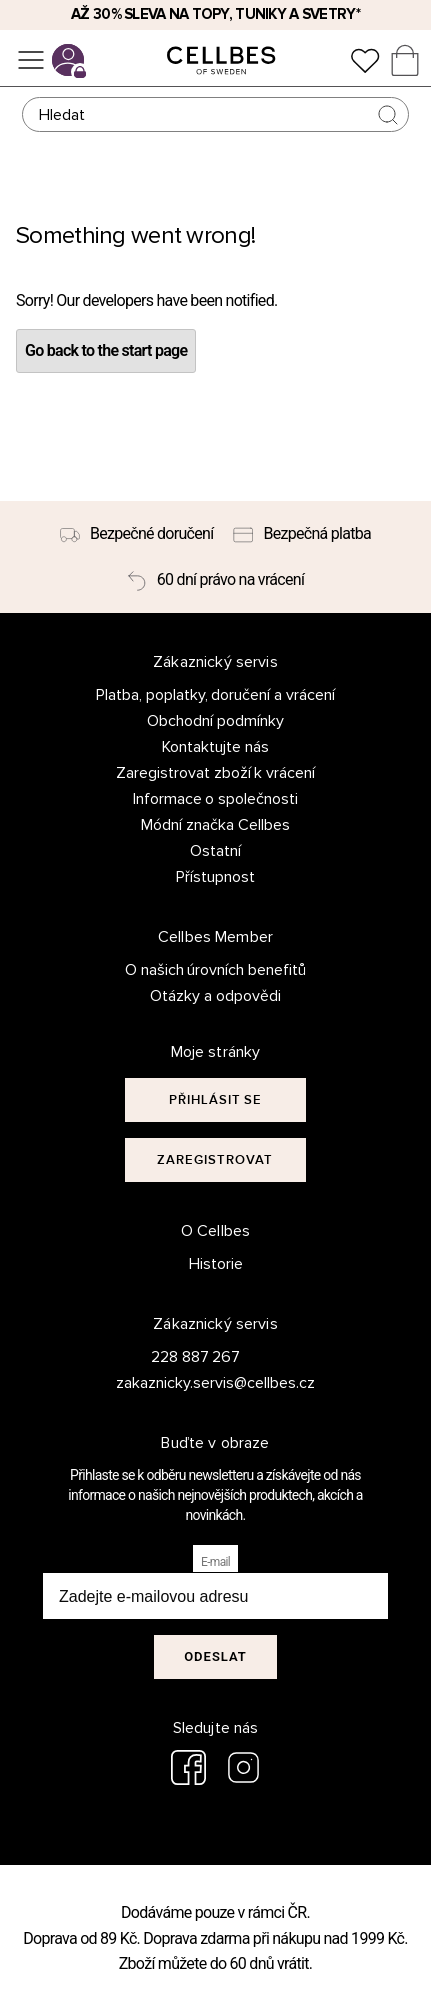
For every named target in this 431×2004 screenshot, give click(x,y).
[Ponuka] (31, 60)
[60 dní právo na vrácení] (215, 580)
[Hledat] (216, 114)
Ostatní (215, 851)
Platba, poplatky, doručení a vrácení (216, 695)
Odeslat (215, 1656)
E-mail (215, 1562)
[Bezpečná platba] (302, 534)
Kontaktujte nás (215, 747)
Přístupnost (215, 877)
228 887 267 (196, 1357)
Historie (216, 1264)
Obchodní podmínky (215, 721)
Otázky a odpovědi (215, 996)
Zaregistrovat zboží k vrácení (216, 773)
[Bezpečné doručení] (137, 534)
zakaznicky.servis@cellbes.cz (195, 1383)
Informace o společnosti (216, 799)
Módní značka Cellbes (215, 825)
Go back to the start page (106, 350)
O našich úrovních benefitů (216, 970)
